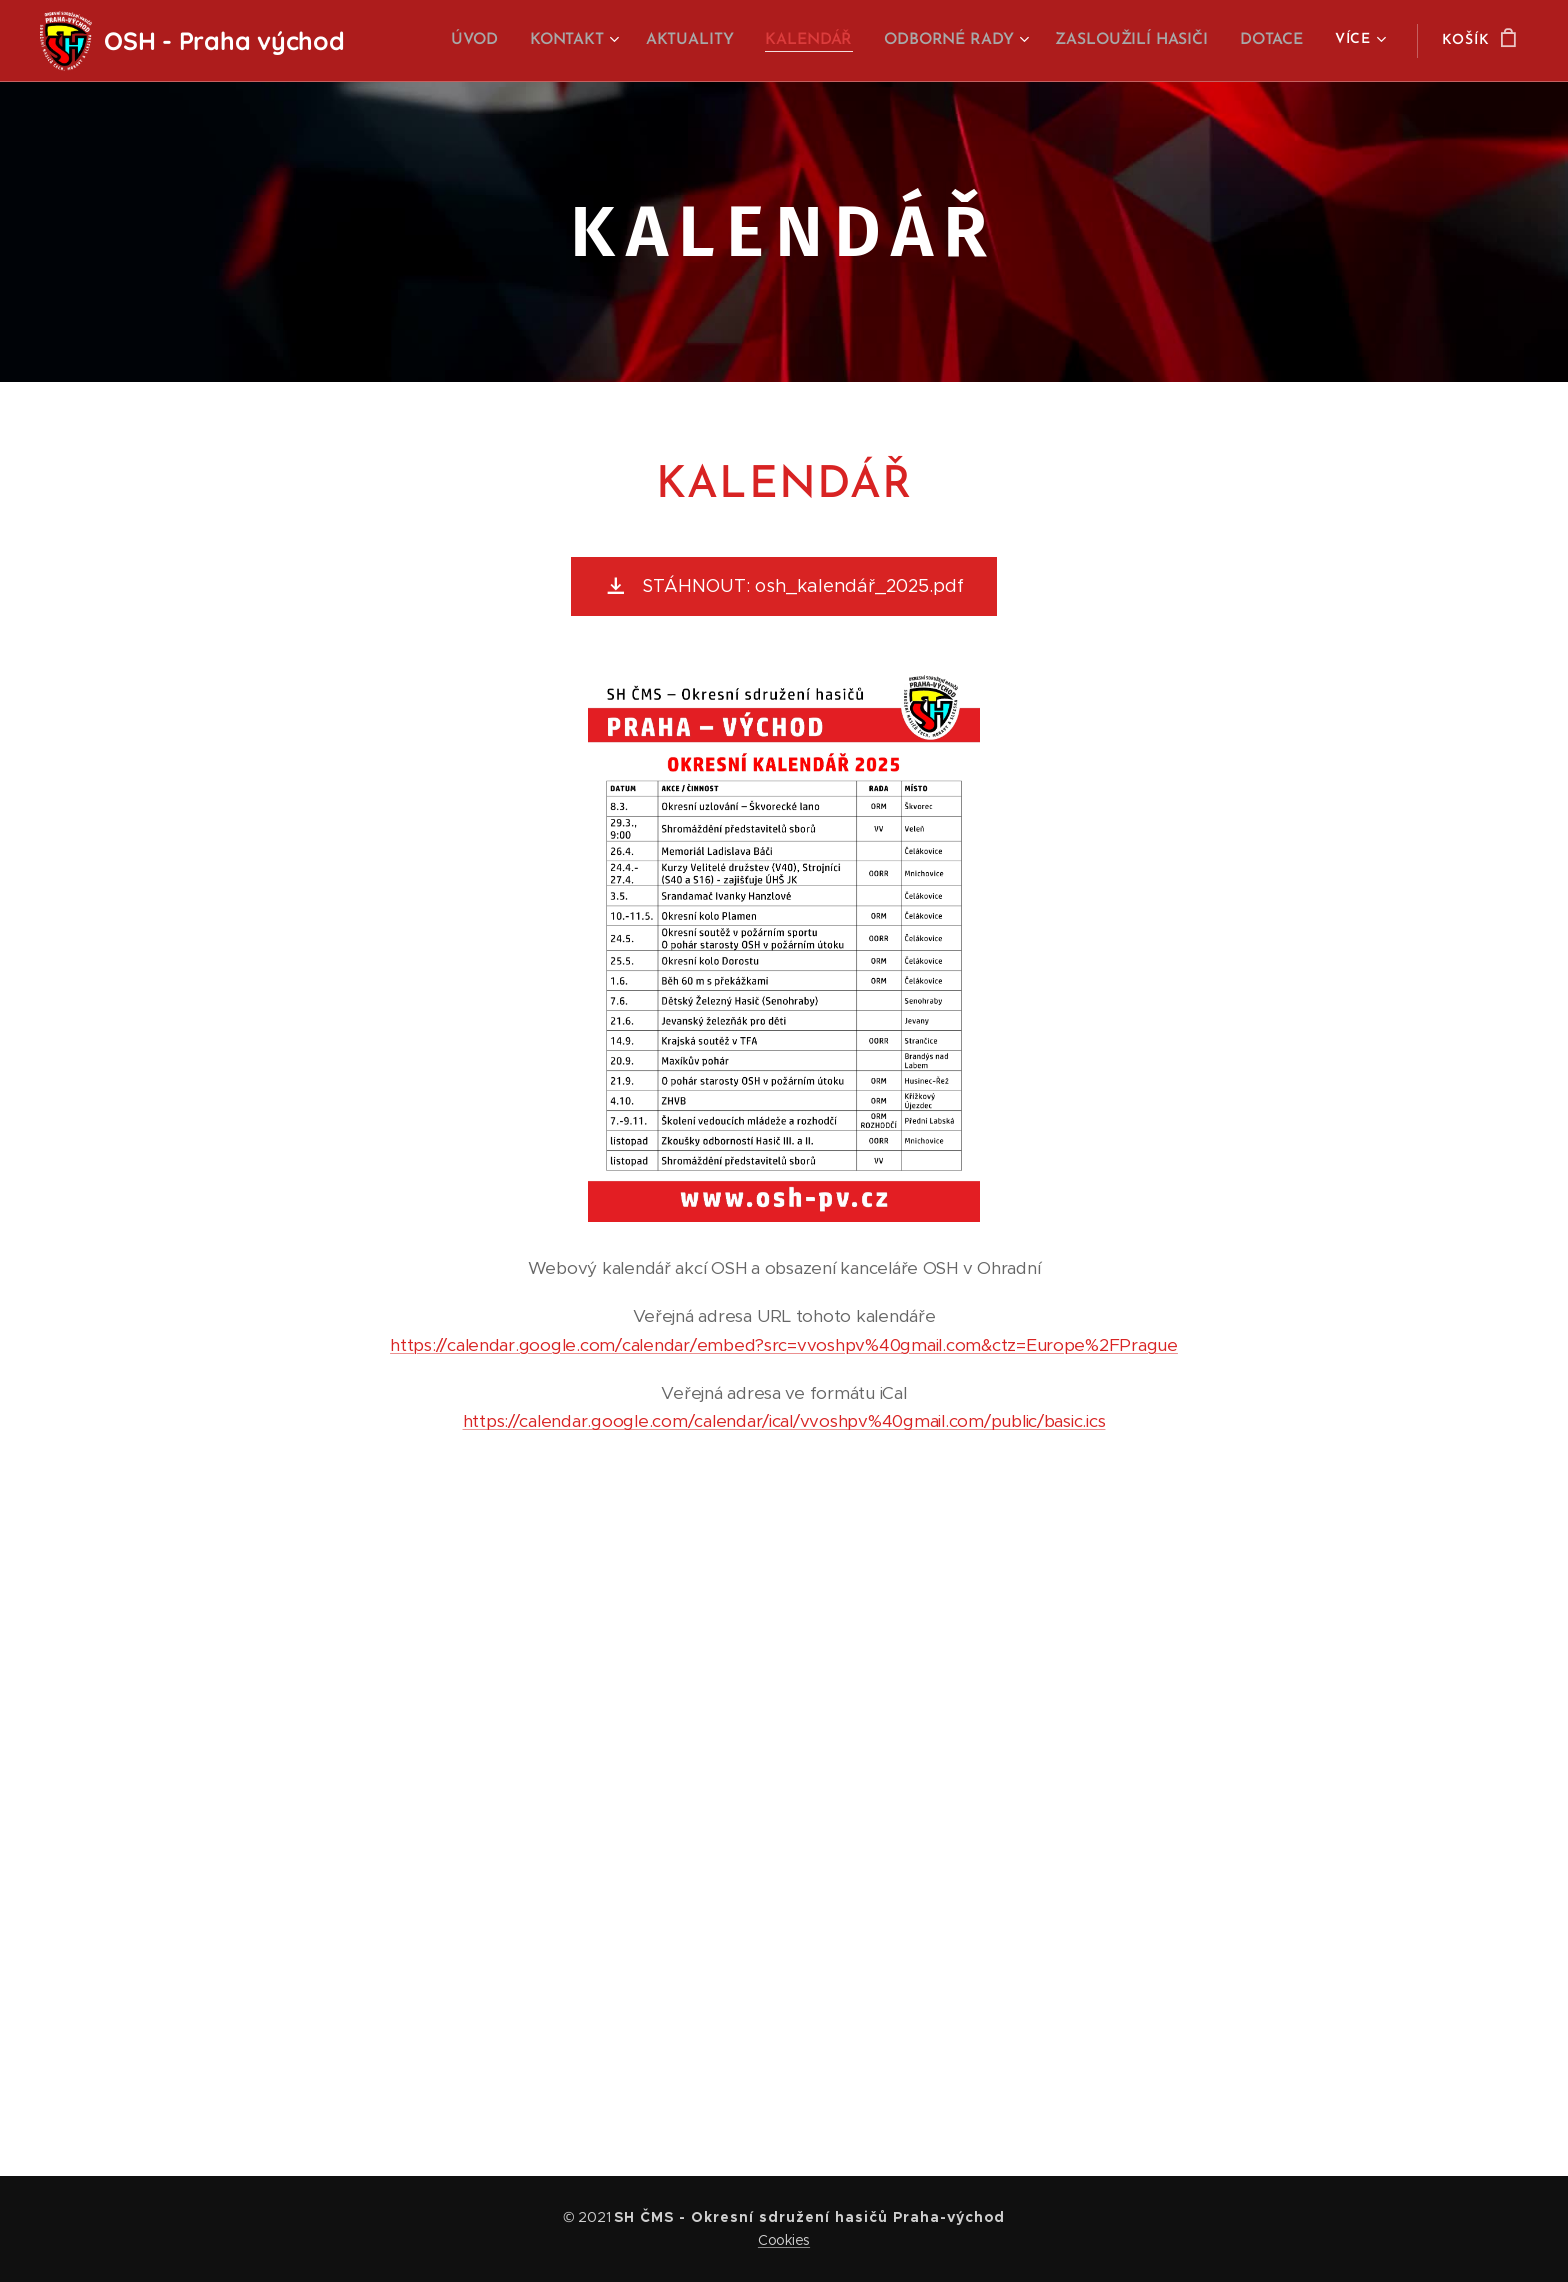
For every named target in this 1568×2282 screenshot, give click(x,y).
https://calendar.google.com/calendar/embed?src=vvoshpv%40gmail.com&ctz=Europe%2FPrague (784, 1345)
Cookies (784, 2240)
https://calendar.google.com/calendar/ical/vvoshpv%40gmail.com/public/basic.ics (784, 1421)
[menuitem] (494, 41)
